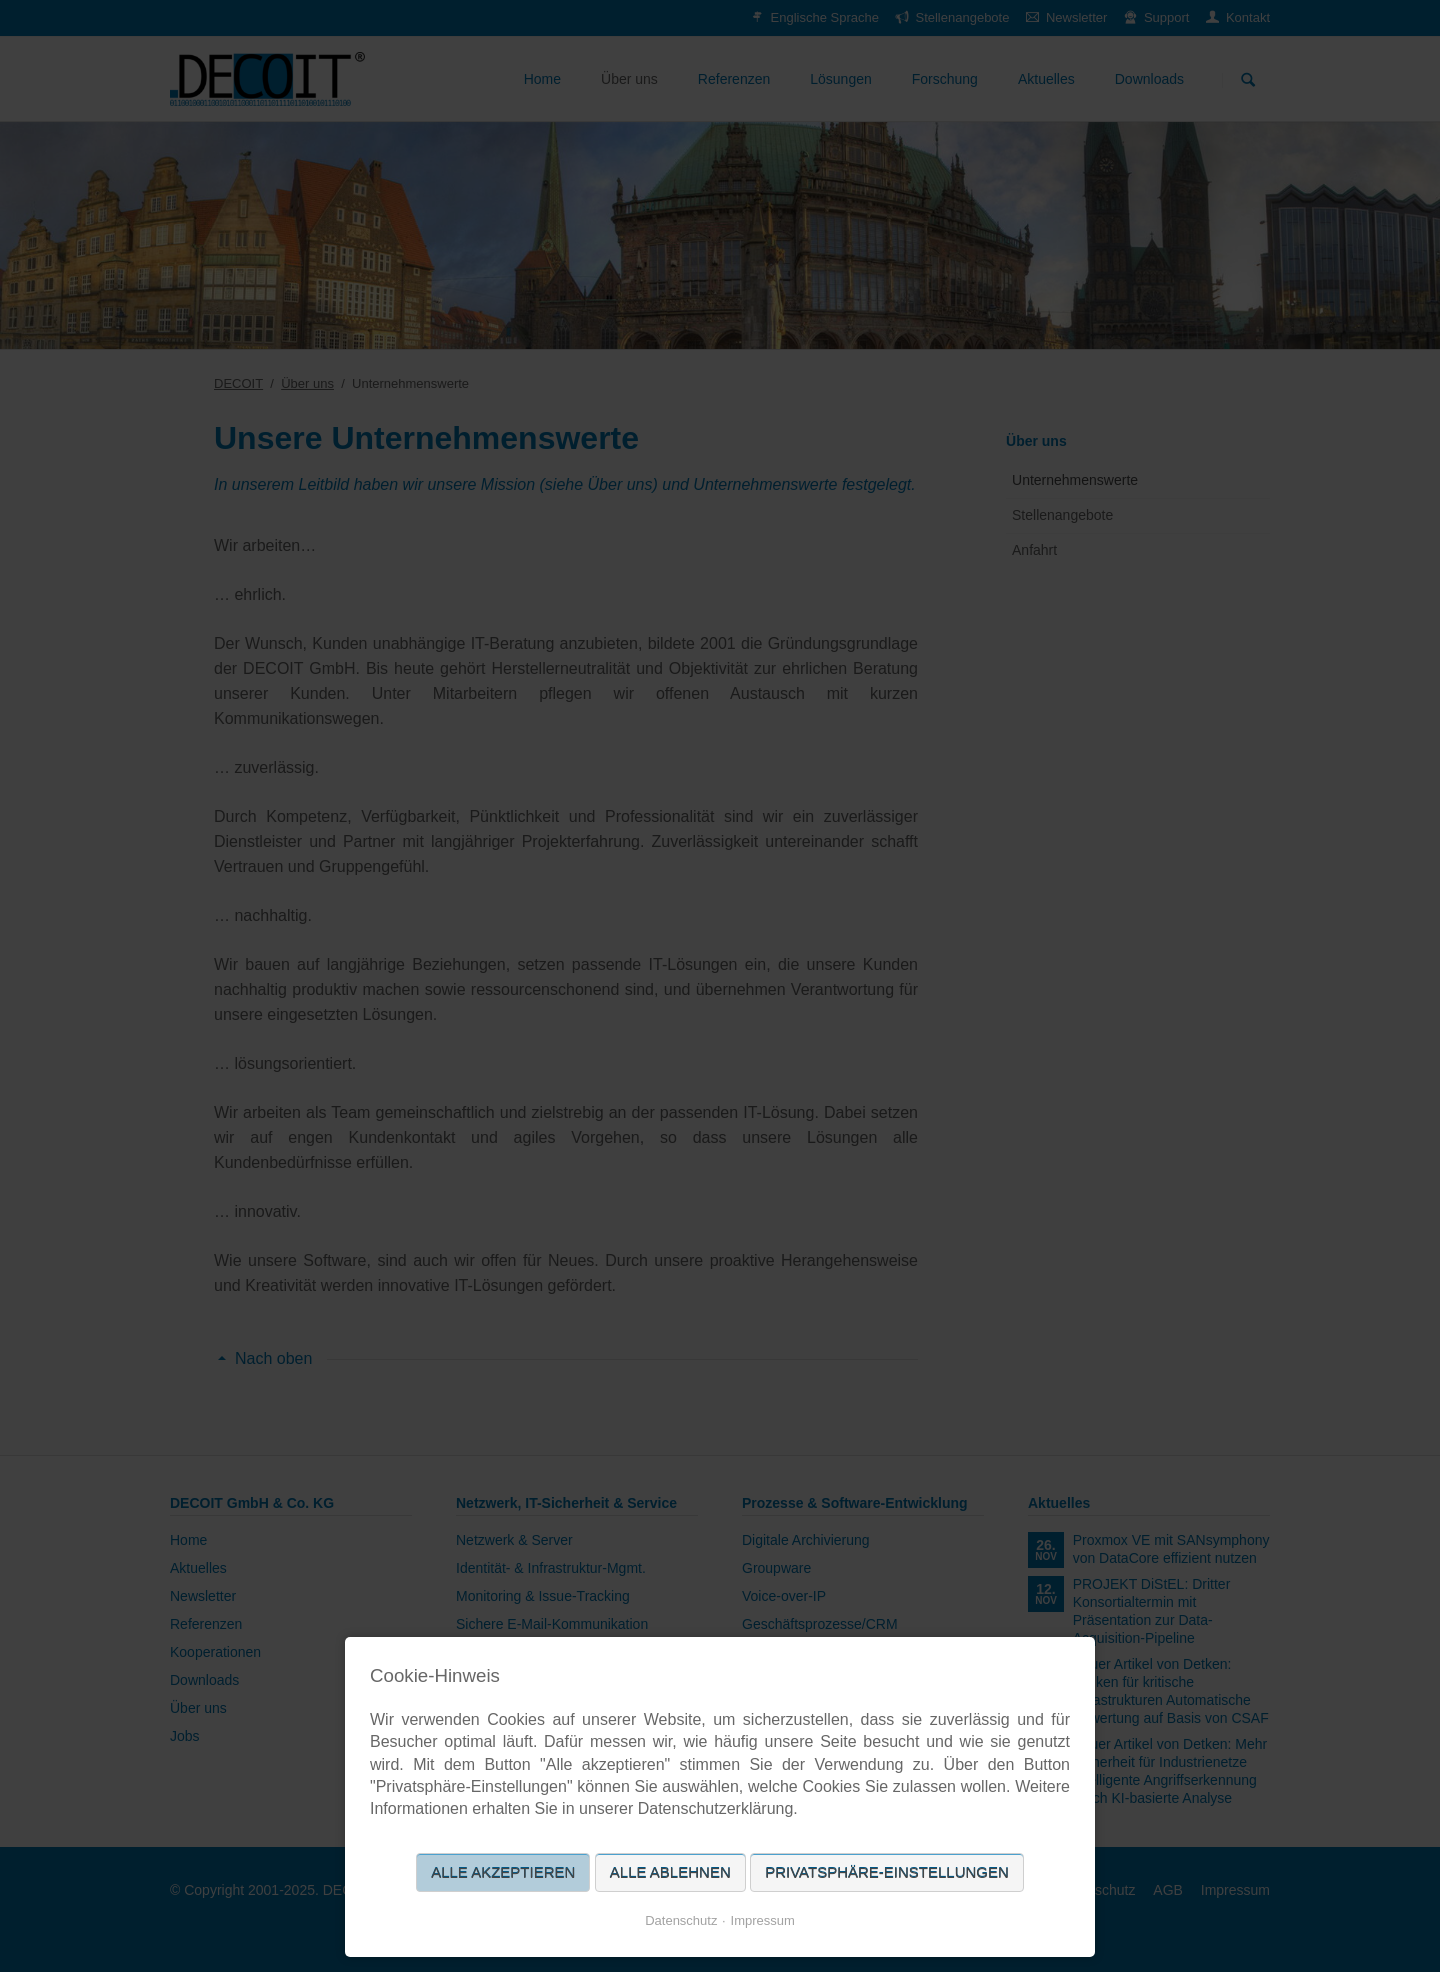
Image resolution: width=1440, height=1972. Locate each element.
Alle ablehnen (670, 1872)
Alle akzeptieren (503, 1872)
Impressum (763, 1920)
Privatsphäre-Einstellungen (887, 1872)
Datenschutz (681, 1920)
